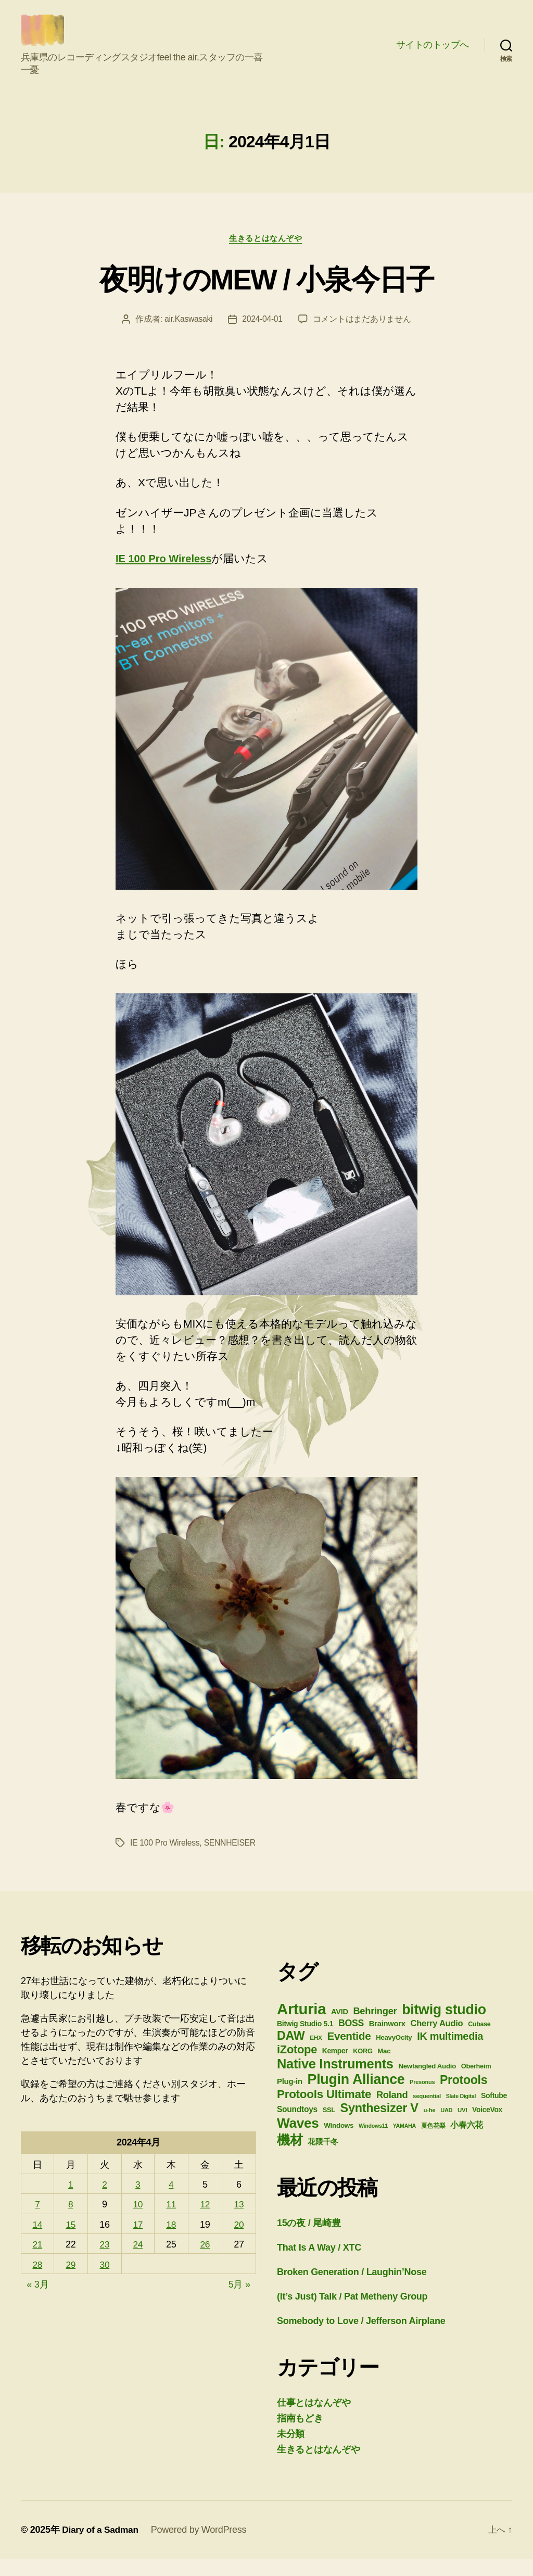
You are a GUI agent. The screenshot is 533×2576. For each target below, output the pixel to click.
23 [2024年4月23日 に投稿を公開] (105, 2260)
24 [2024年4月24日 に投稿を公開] (138, 2260)
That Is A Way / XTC (319, 2264)
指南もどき (300, 2435)
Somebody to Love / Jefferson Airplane (361, 2337)
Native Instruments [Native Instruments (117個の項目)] (335, 2080)
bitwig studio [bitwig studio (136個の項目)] (444, 2026)
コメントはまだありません (363, 335)
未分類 (290, 2450)
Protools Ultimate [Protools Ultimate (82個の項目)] (324, 2110)
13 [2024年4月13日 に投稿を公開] (239, 2221)
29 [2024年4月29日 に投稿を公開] (71, 2281)
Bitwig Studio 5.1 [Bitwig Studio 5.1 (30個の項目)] (305, 2040)
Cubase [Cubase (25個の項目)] (479, 2040)
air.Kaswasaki (187, 335)
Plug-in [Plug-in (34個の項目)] (289, 2097)
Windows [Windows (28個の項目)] (338, 2142)
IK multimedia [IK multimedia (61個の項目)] (450, 2053)
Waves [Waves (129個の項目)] (298, 2140)
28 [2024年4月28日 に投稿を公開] (38, 2281)
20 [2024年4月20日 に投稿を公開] (239, 2241)
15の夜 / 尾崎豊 (308, 2239)
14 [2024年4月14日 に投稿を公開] (38, 2241)
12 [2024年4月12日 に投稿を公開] (205, 2221)
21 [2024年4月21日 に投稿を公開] (38, 2260)
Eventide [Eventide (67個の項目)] (349, 2053)
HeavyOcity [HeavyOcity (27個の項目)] (394, 2054)
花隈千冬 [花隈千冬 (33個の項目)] (323, 2158)
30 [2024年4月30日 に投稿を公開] (105, 2281)
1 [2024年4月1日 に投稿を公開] (71, 2201)
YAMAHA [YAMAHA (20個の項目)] (404, 2142)
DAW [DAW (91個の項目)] (290, 2052)
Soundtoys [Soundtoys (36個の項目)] (297, 2126)
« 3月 (37, 2300)
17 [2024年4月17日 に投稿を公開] (138, 2241)
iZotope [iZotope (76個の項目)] (297, 2066)
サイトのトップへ (432, 52)
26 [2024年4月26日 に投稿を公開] (205, 2260)
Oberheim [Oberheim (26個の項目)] (476, 2083)
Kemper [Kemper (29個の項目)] (335, 2067)
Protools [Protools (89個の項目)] (463, 2096)
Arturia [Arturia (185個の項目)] (301, 2025)
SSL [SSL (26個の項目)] (329, 2126)
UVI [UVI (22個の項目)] (462, 2127)
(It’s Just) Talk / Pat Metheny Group (352, 2313)
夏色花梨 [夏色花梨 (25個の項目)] (433, 2142)
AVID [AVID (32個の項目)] (339, 2028)
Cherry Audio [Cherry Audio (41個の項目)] (436, 2040)
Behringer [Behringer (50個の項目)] (375, 2027)
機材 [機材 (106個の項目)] (289, 2157)
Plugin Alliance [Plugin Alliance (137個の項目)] (356, 2096)
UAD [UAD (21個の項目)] (446, 2127)
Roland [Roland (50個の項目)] (392, 2111)
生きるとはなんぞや (266, 254)
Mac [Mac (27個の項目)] (383, 2068)
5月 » (239, 2300)
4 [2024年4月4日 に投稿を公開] (172, 2201)
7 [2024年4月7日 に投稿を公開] (38, 2221)
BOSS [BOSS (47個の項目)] (351, 2040)
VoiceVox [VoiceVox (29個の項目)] (487, 2126)
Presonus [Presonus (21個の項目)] (422, 2098)
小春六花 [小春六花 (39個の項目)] (466, 2141)
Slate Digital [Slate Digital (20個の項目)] (461, 2113)
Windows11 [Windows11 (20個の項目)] (373, 2142)
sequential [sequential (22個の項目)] (427, 2113)
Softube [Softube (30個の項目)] (494, 2112)
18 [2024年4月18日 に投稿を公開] (172, 2241)
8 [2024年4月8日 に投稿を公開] (71, 2221)
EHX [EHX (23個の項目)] (316, 2054)
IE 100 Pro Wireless (166, 575)
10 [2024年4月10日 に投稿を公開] (138, 2221)
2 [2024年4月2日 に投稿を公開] (105, 2201)
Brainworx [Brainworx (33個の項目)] (387, 2040)
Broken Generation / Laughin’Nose (351, 2288)
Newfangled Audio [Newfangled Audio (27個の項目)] (427, 2083)
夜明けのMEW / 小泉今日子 (266, 294)
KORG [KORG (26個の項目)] (362, 2068)
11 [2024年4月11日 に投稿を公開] (172, 2221)
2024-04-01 (262, 335)
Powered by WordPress (201, 2546)
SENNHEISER (232, 1859)
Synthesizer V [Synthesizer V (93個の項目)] (379, 2124)
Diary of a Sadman (101, 2546)
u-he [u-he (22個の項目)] (429, 2127)
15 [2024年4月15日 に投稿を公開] (71, 2241)
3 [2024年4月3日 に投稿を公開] (138, 2201)
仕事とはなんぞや (314, 2419)
